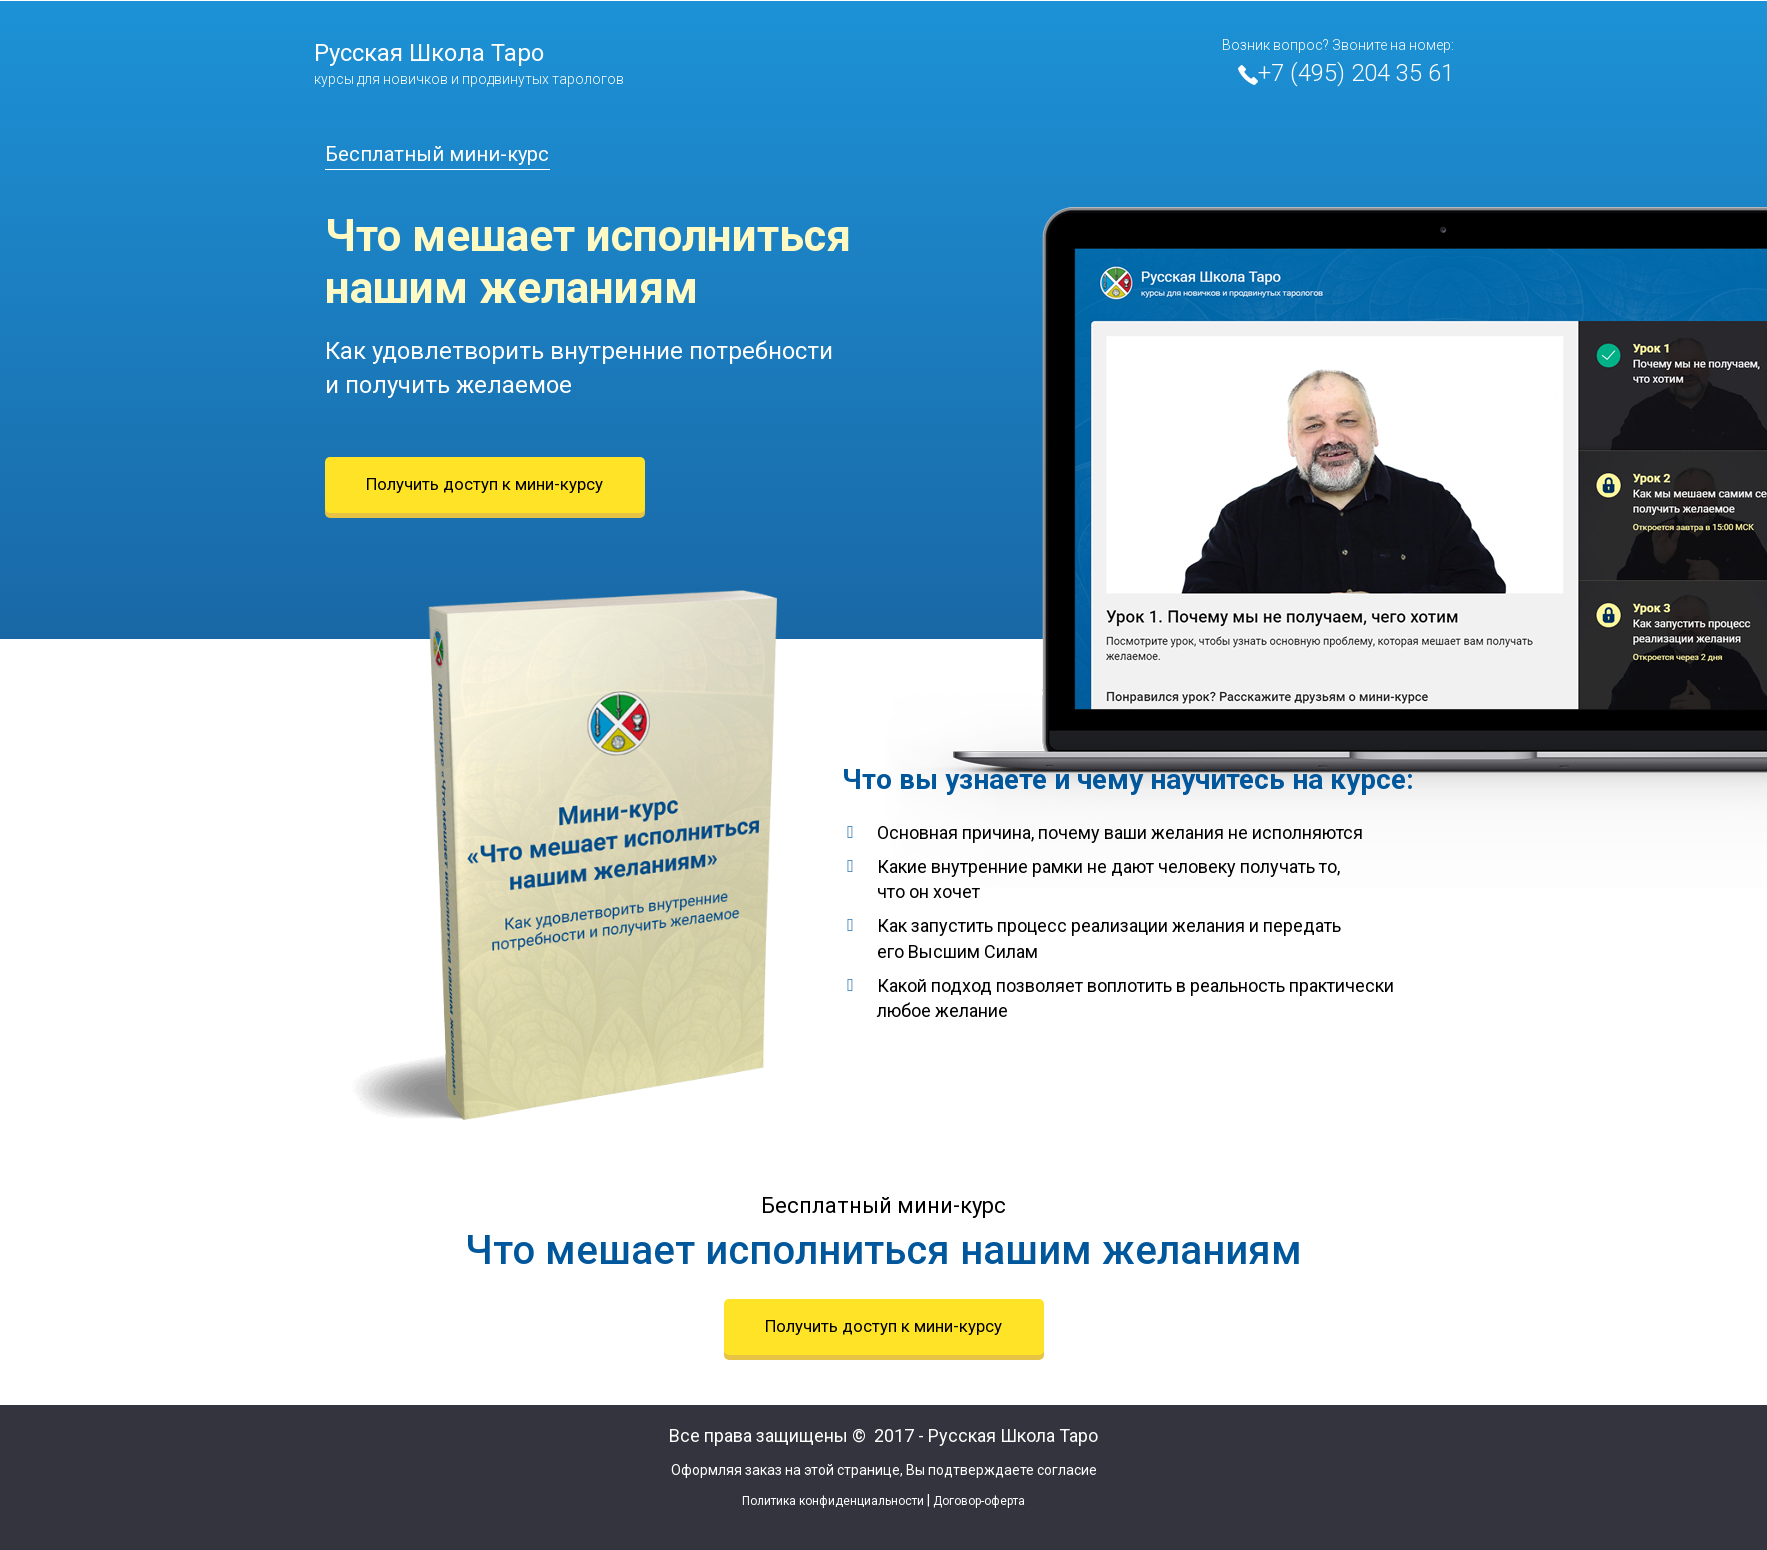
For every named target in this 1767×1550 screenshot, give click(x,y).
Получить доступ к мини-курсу (484, 484)
